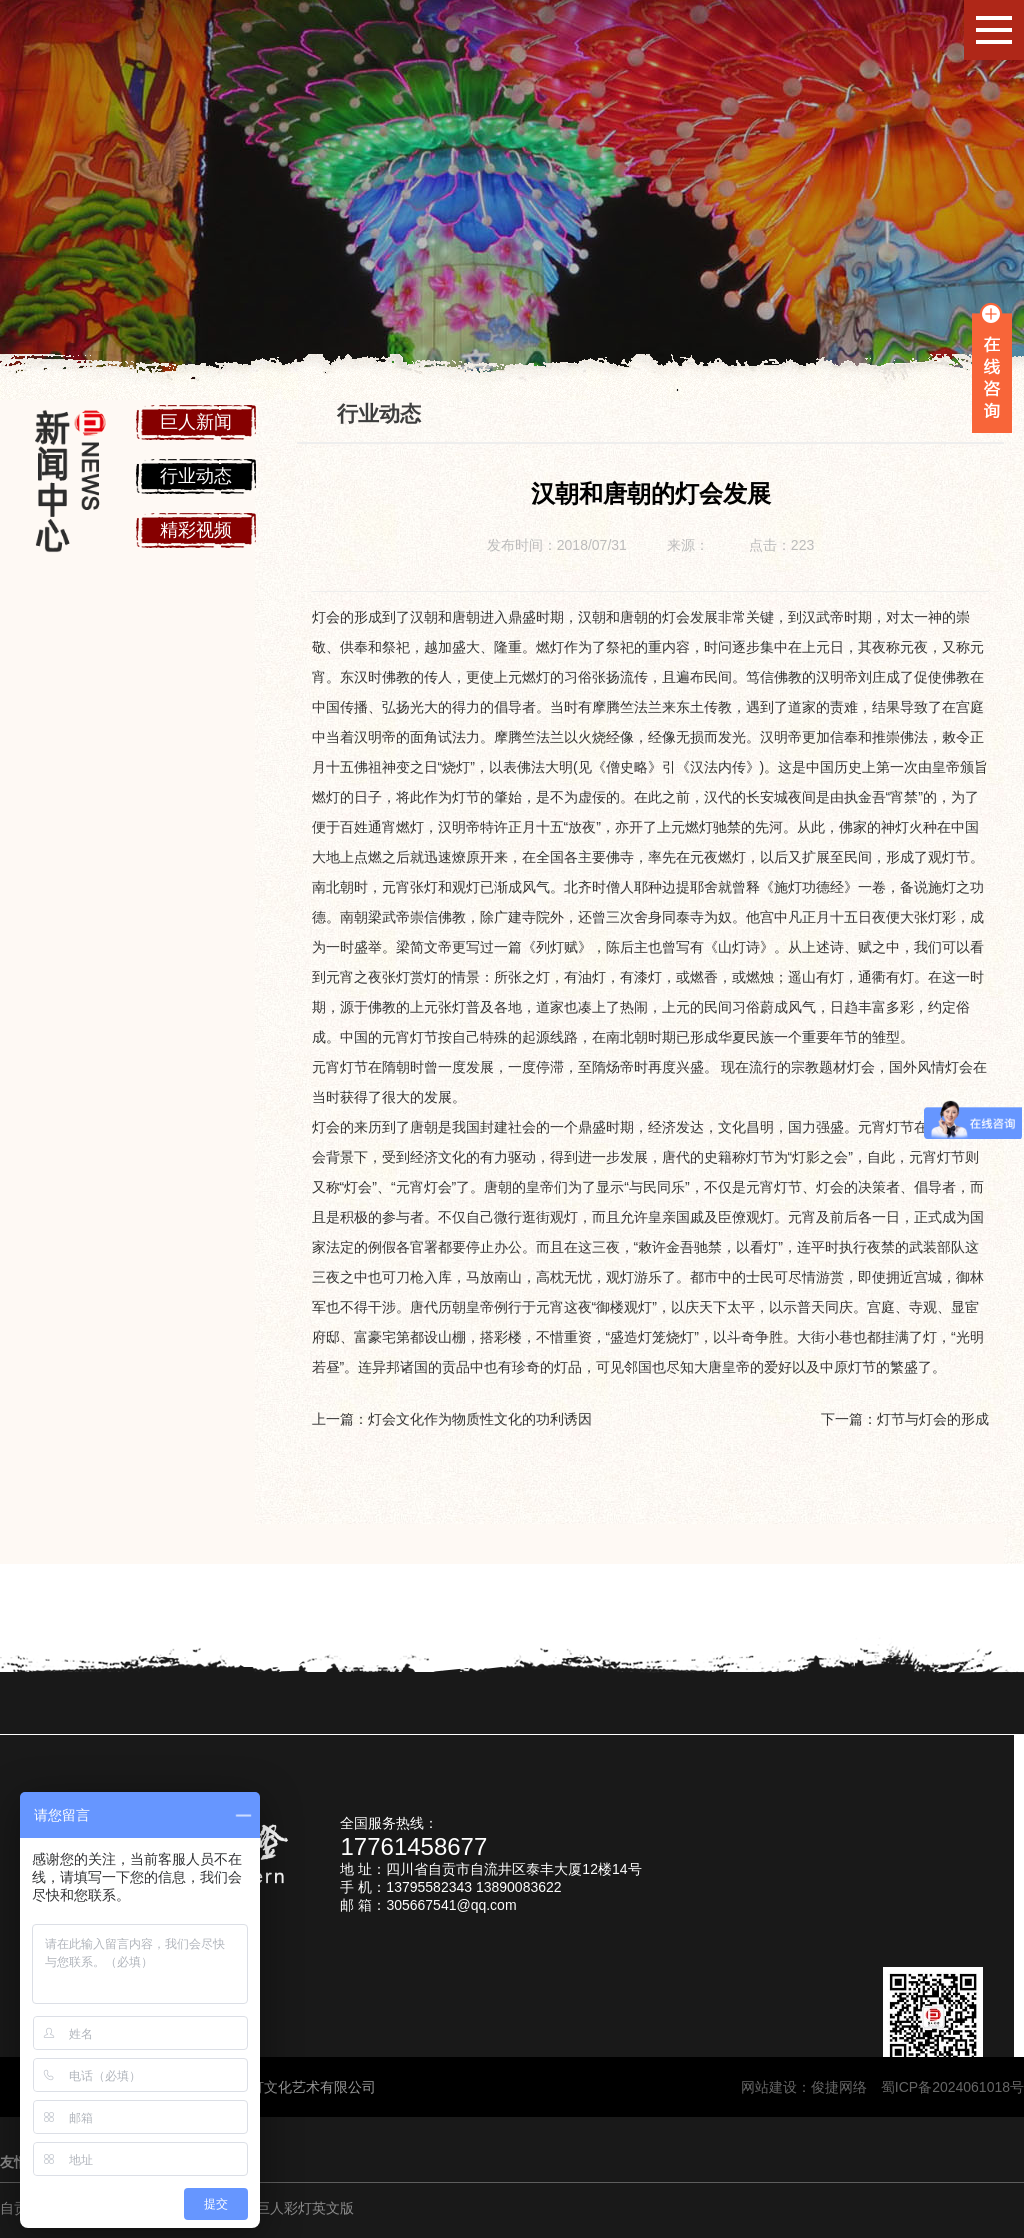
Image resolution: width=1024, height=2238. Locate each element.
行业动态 (196, 476)
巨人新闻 (196, 422)
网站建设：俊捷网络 (811, 2087)
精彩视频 (196, 530)
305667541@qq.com (451, 1905)
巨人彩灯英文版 (305, 2208)
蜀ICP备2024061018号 (952, 2087)
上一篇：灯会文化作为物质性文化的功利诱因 (452, 1419)
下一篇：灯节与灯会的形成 (905, 1419)
